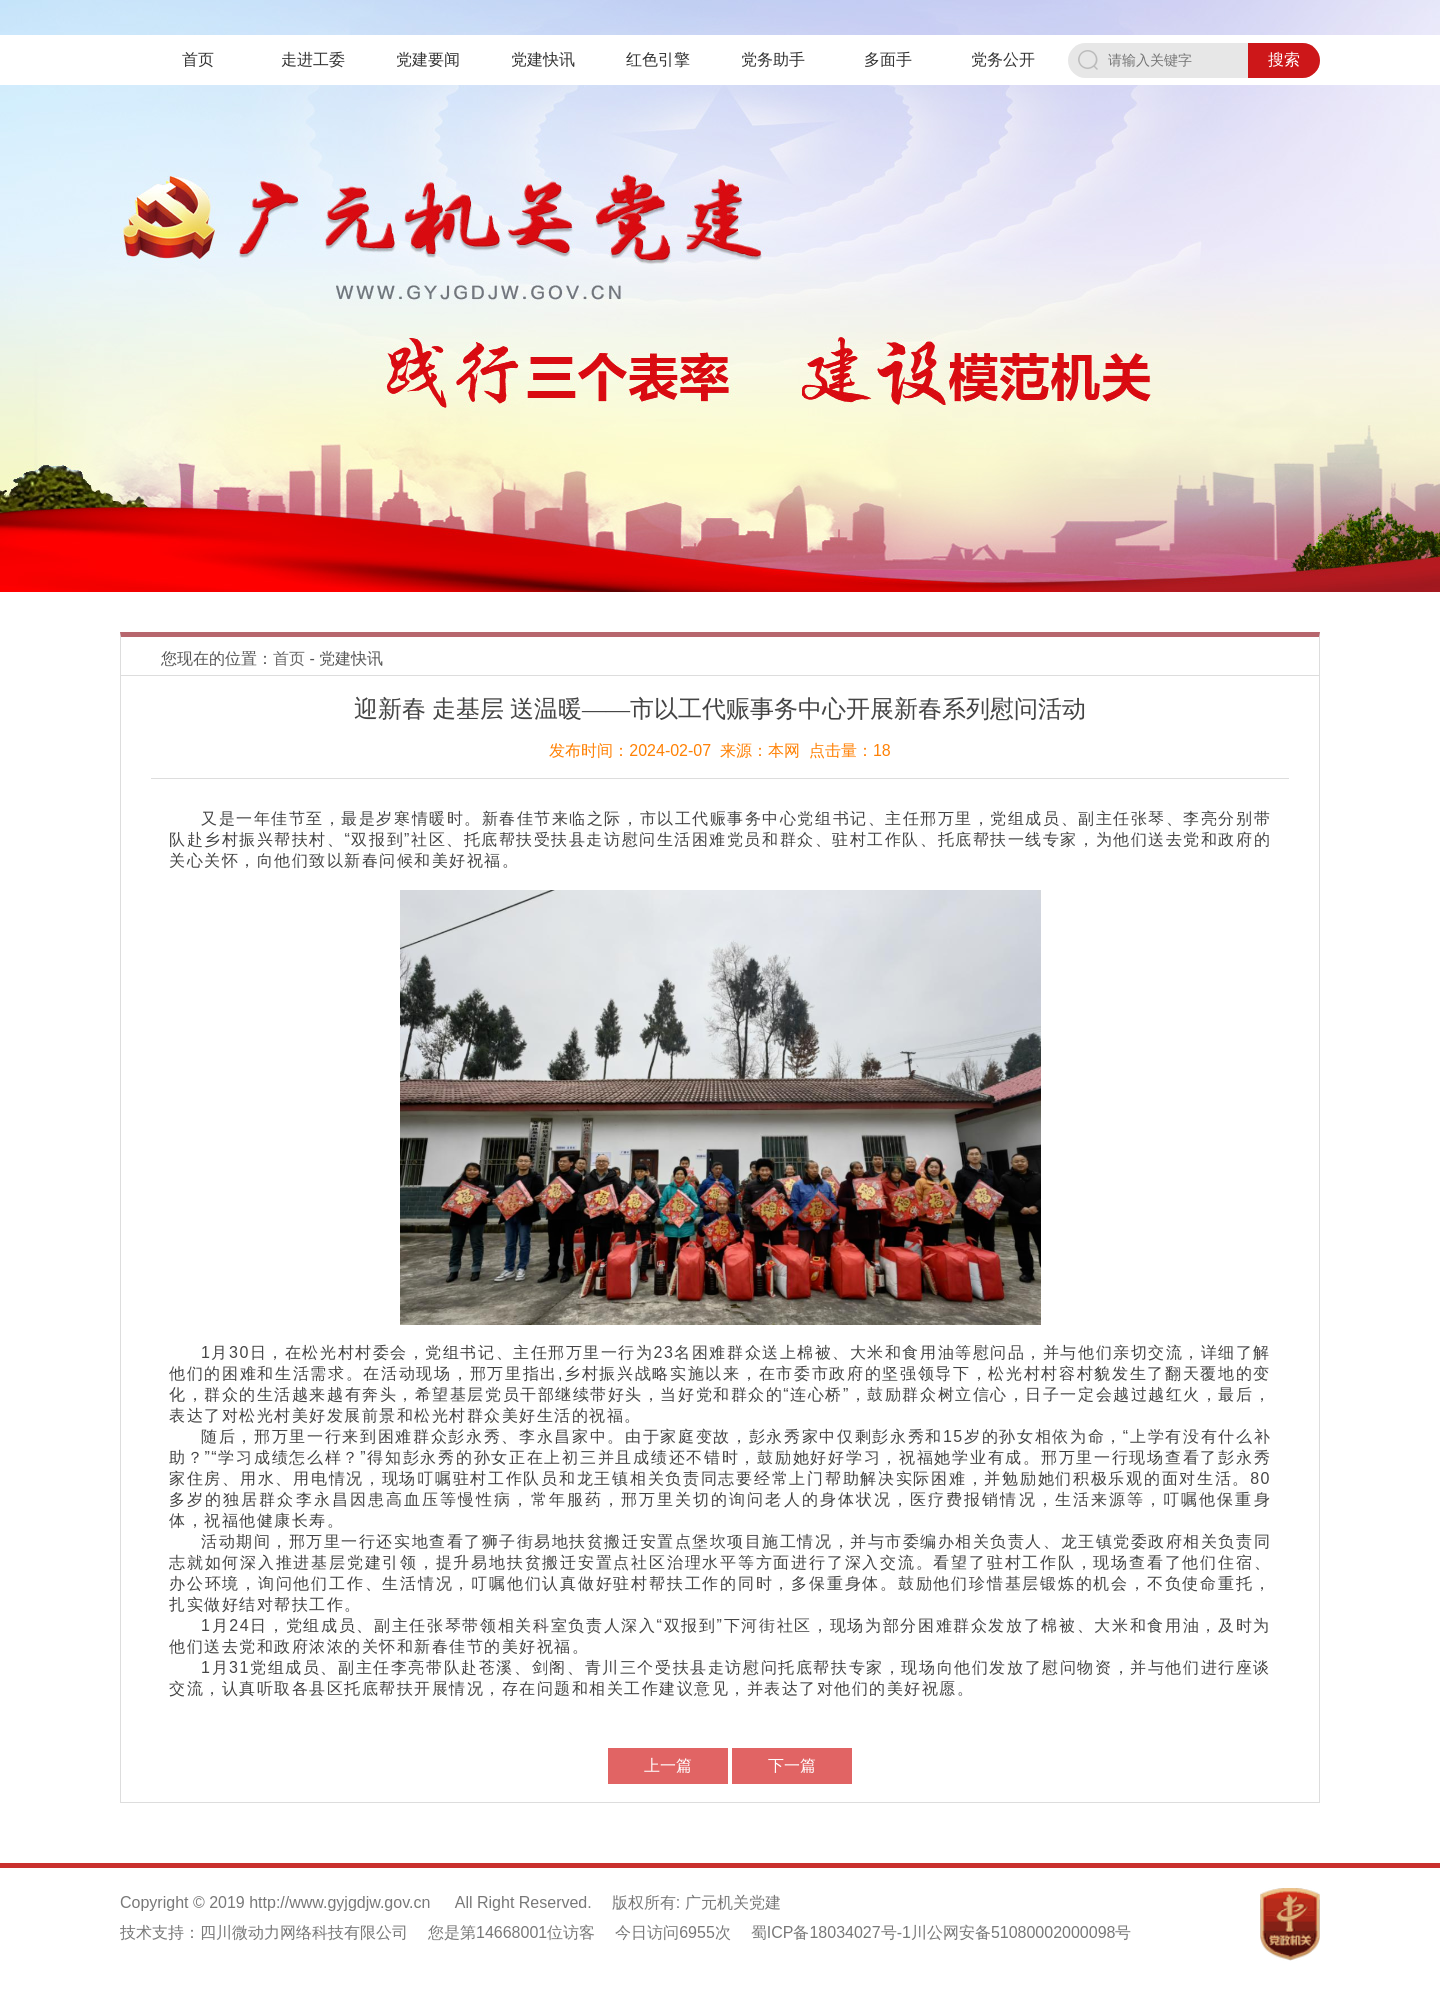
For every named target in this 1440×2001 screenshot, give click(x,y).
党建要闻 (428, 59)
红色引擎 (658, 59)
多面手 (888, 59)
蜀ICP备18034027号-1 (831, 1932)
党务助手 (773, 59)
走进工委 (313, 59)
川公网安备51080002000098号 (1021, 1932)
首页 (198, 59)
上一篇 (668, 1765)
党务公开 (1003, 59)
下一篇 (792, 1765)
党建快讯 (543, 59)
